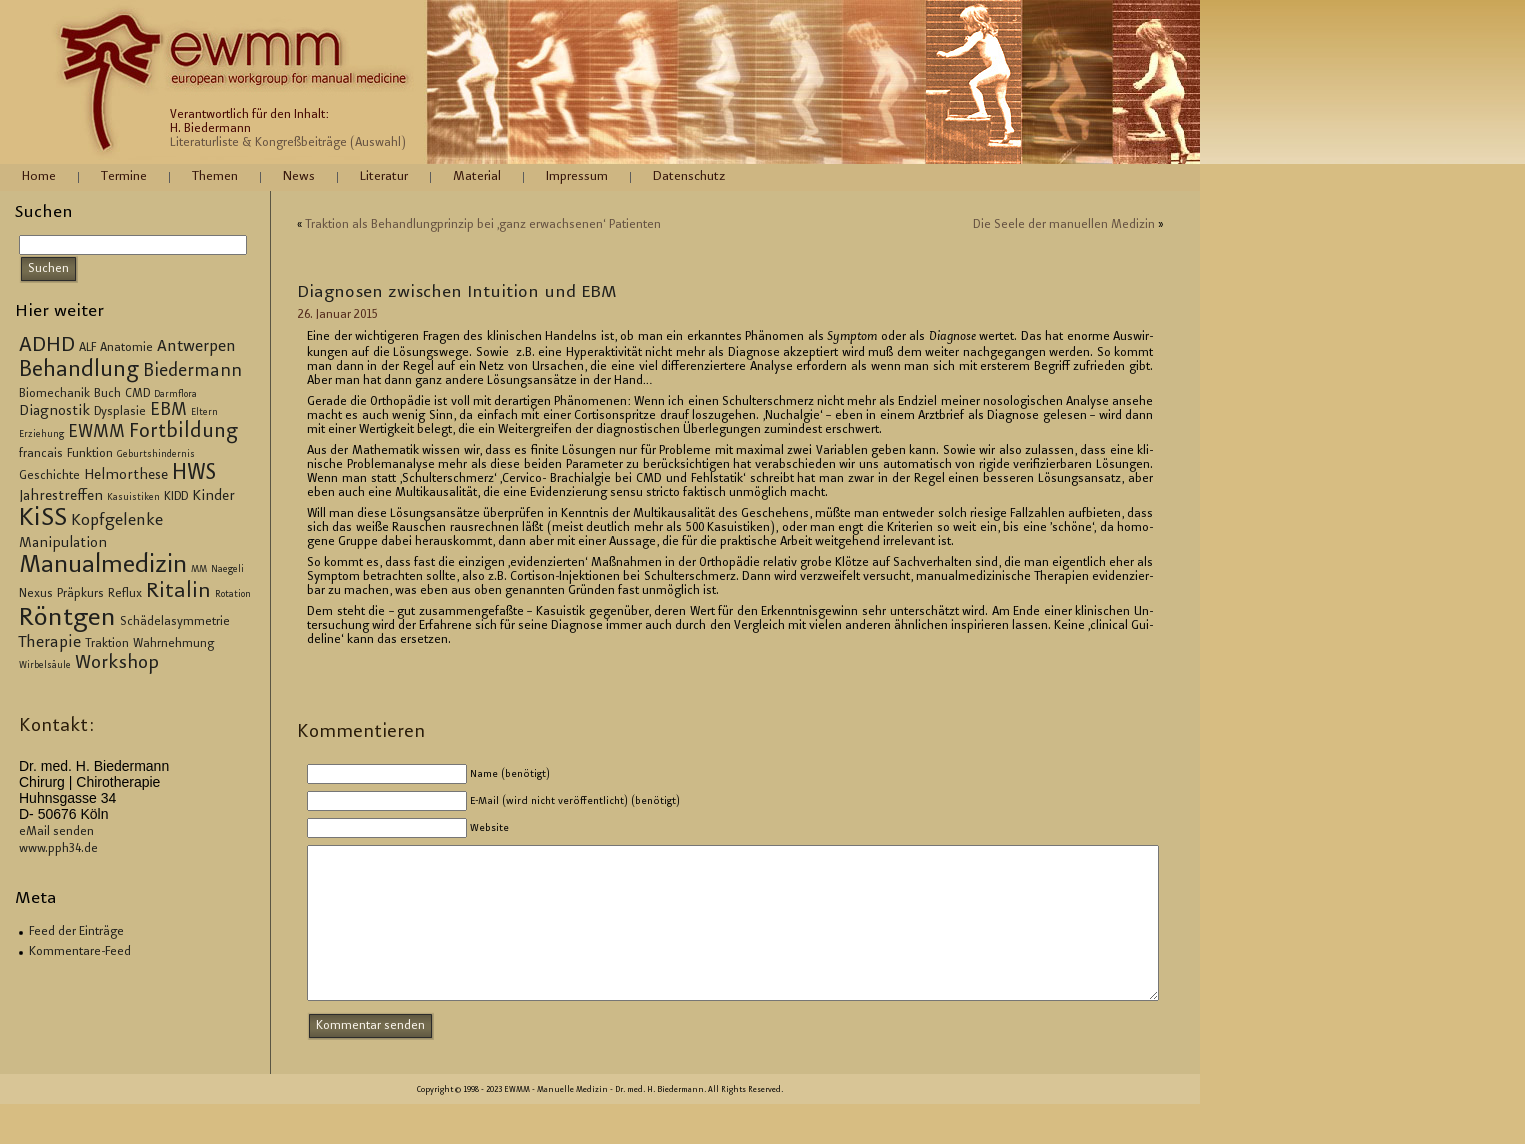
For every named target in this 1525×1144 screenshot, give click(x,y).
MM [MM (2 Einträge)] (199, 570)
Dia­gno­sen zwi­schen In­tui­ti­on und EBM (457, 293)
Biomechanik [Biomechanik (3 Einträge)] (54, 394)
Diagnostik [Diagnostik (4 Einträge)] (54, 412)
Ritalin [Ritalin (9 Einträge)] (178, 592)
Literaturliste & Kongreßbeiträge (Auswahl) (288, 143)
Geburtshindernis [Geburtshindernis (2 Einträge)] (156, 455)
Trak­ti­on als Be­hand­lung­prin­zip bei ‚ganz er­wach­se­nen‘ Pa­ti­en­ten (483, 225)
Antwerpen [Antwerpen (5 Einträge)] (196, 347)
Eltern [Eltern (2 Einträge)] (204, 413)
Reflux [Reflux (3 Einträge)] (125, 594)
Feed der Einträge (76, 932)
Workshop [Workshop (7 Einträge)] (117, 663)
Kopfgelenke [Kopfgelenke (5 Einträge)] (117, 521)
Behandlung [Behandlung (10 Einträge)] (79, 371)
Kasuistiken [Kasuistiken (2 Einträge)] (133, 498)
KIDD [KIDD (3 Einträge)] (176, 497)
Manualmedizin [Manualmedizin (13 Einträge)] (103, 566)
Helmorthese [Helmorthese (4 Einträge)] (126, 476)
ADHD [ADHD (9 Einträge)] (47, 346)
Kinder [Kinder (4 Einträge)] (213, 497)
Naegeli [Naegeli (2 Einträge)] (227, 570)
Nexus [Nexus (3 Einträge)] (36, 594)
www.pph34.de (58, 849)
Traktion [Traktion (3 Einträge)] (107, 644)
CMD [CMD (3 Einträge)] (137, 394)
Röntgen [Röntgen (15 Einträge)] (67, 619)
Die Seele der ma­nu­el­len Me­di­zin (1064, 225)
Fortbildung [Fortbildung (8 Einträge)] (183, 432)
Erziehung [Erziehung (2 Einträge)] (41, 435)
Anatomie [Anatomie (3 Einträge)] (126, 348)
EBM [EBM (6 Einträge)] (168, 411)
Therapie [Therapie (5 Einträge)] (50, 643)
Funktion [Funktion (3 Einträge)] (90, 454)
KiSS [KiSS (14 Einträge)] (43, 519)
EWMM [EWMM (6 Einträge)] (96, 433)
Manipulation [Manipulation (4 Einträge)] (63, 544)
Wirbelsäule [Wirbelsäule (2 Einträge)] (45, 666)
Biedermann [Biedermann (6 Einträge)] (192, 372)
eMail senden (56, 832)
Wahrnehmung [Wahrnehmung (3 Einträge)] (173, 644)
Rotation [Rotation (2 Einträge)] (233, 595)
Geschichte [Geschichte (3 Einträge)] (49, 476)
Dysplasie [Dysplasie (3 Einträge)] (120, 412)
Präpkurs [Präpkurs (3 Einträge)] (80, 594)
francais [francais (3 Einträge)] (41, 454)
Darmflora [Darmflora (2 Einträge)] (175, 395)
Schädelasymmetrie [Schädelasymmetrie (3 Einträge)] (175, 622)
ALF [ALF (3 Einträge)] (87, 348)
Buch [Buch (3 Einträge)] (107, 394)
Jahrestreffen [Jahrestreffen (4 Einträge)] (61, 497)
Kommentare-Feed (80, 952)
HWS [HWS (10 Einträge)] (194, 474)
